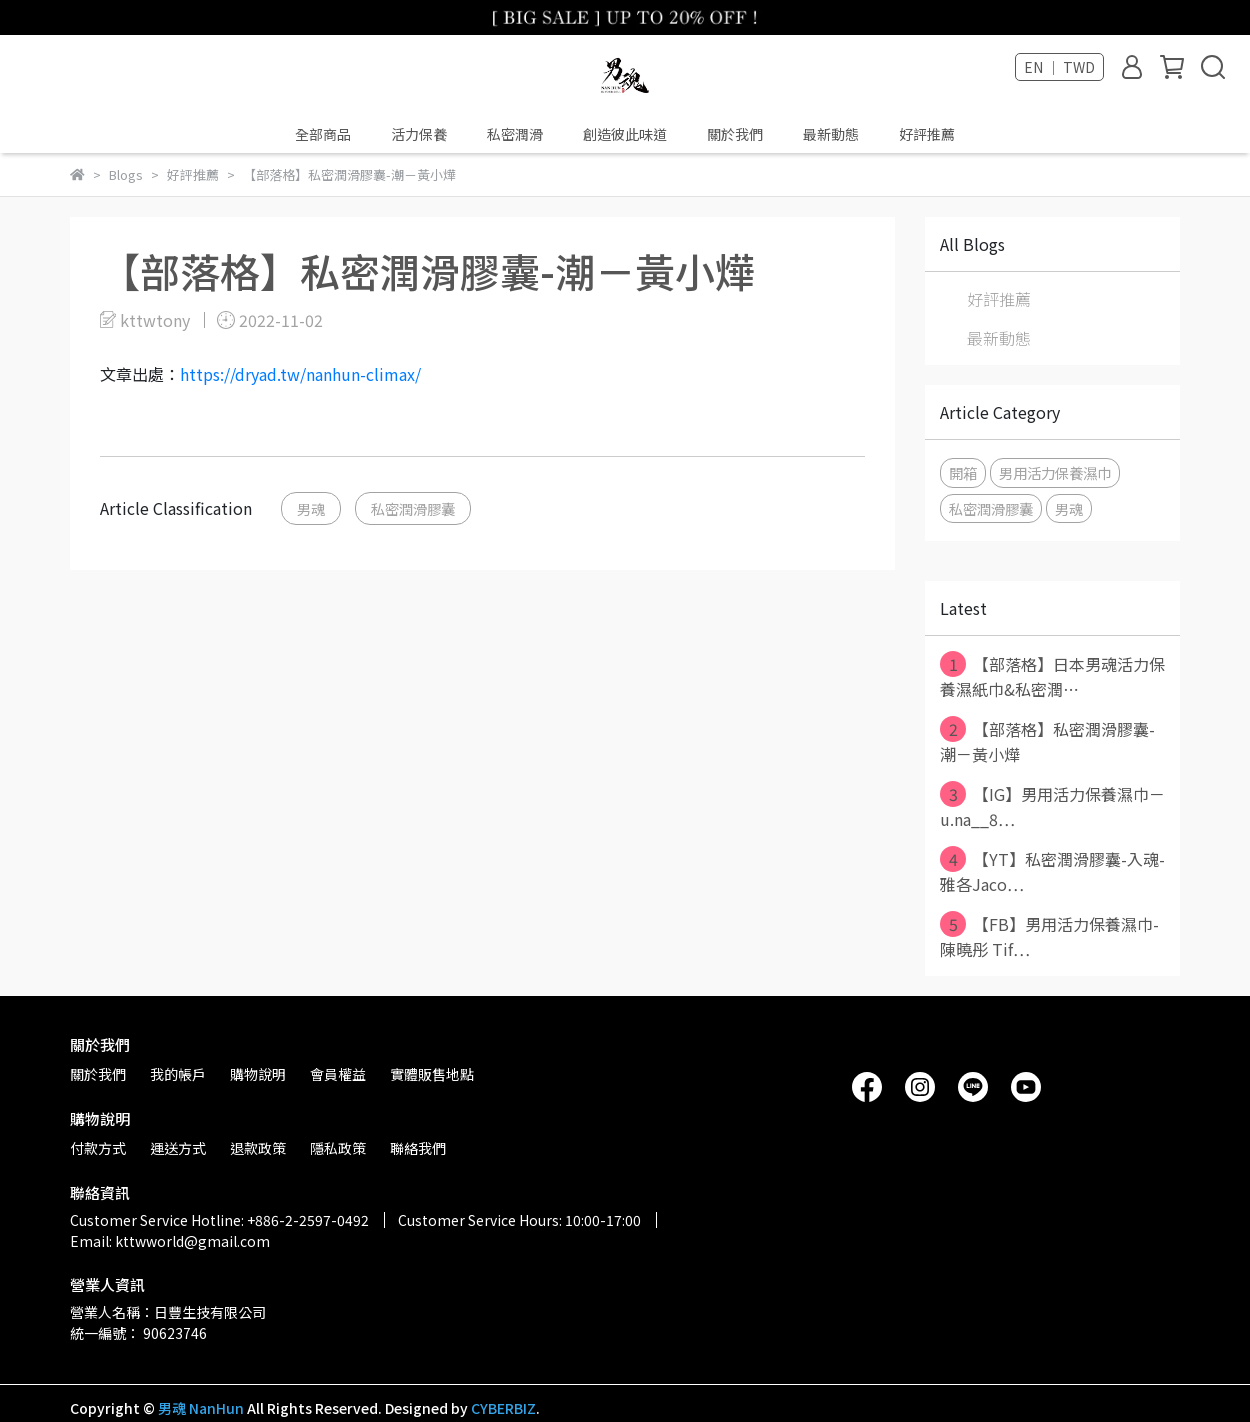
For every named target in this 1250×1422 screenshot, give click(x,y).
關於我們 (735, 134)
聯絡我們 (418, 1148)
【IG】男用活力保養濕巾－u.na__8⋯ (1052, 806)
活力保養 (419, 134)
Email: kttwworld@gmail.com (170, 1241)
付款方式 (98, 1148)
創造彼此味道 (625, 134)
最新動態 (831, 134)
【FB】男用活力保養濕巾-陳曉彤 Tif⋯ (1049, 936)
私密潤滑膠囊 (413, 508)
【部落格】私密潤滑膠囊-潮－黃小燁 (1047, 741)
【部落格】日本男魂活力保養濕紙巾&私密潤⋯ (1052, 676)
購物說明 (258, 1074)
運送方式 (178, 1148)
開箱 (963, 472)
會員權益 (338, 1074)
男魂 (311, 508)
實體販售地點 (432, 1074)
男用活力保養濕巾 (1055, 472)
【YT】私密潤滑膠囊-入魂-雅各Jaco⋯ (1052, 871)
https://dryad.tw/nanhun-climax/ (300, 374)
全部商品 (323, 134)
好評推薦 (927, 134)
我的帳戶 (178, 1074)
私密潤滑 (515, 134)
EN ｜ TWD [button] (1059, 67)
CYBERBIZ (503, 1408)
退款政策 (258, 1148)
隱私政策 (338, 1148)
